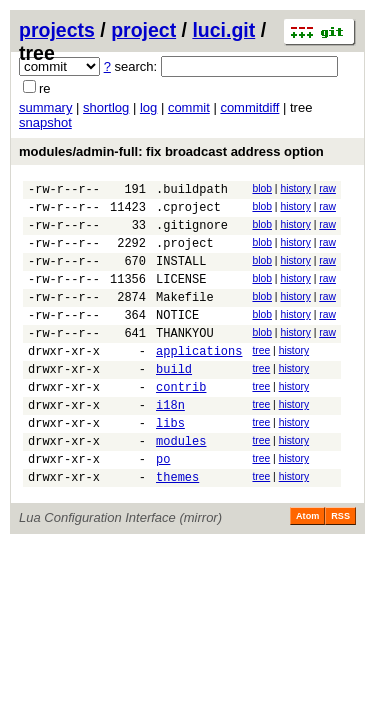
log (148, 107)
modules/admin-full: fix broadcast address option (171, 151)
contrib (181, 422)
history (295, 188)
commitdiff (249, 107)
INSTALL (181, 275)
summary (45, 107)
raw (327, 188)
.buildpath (192, 191)
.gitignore (192, 233)
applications (199, 380)
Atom (307, 567)
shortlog (106, 107)
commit (189, 107)
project (143, 30)
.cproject (188, 212)
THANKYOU (185, 359)
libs (170, 464)
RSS (340, 567)
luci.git (223, 30)
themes (177, 527)
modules (181, 485)
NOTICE (177, 338)
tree (261, 377)
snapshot (45, 122)
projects (57, 30)
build (174, 401)
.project (185, 254)
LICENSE (181, 296)
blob (262, 188)
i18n (170, 443)
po (163, 506)
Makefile (185, 317)
